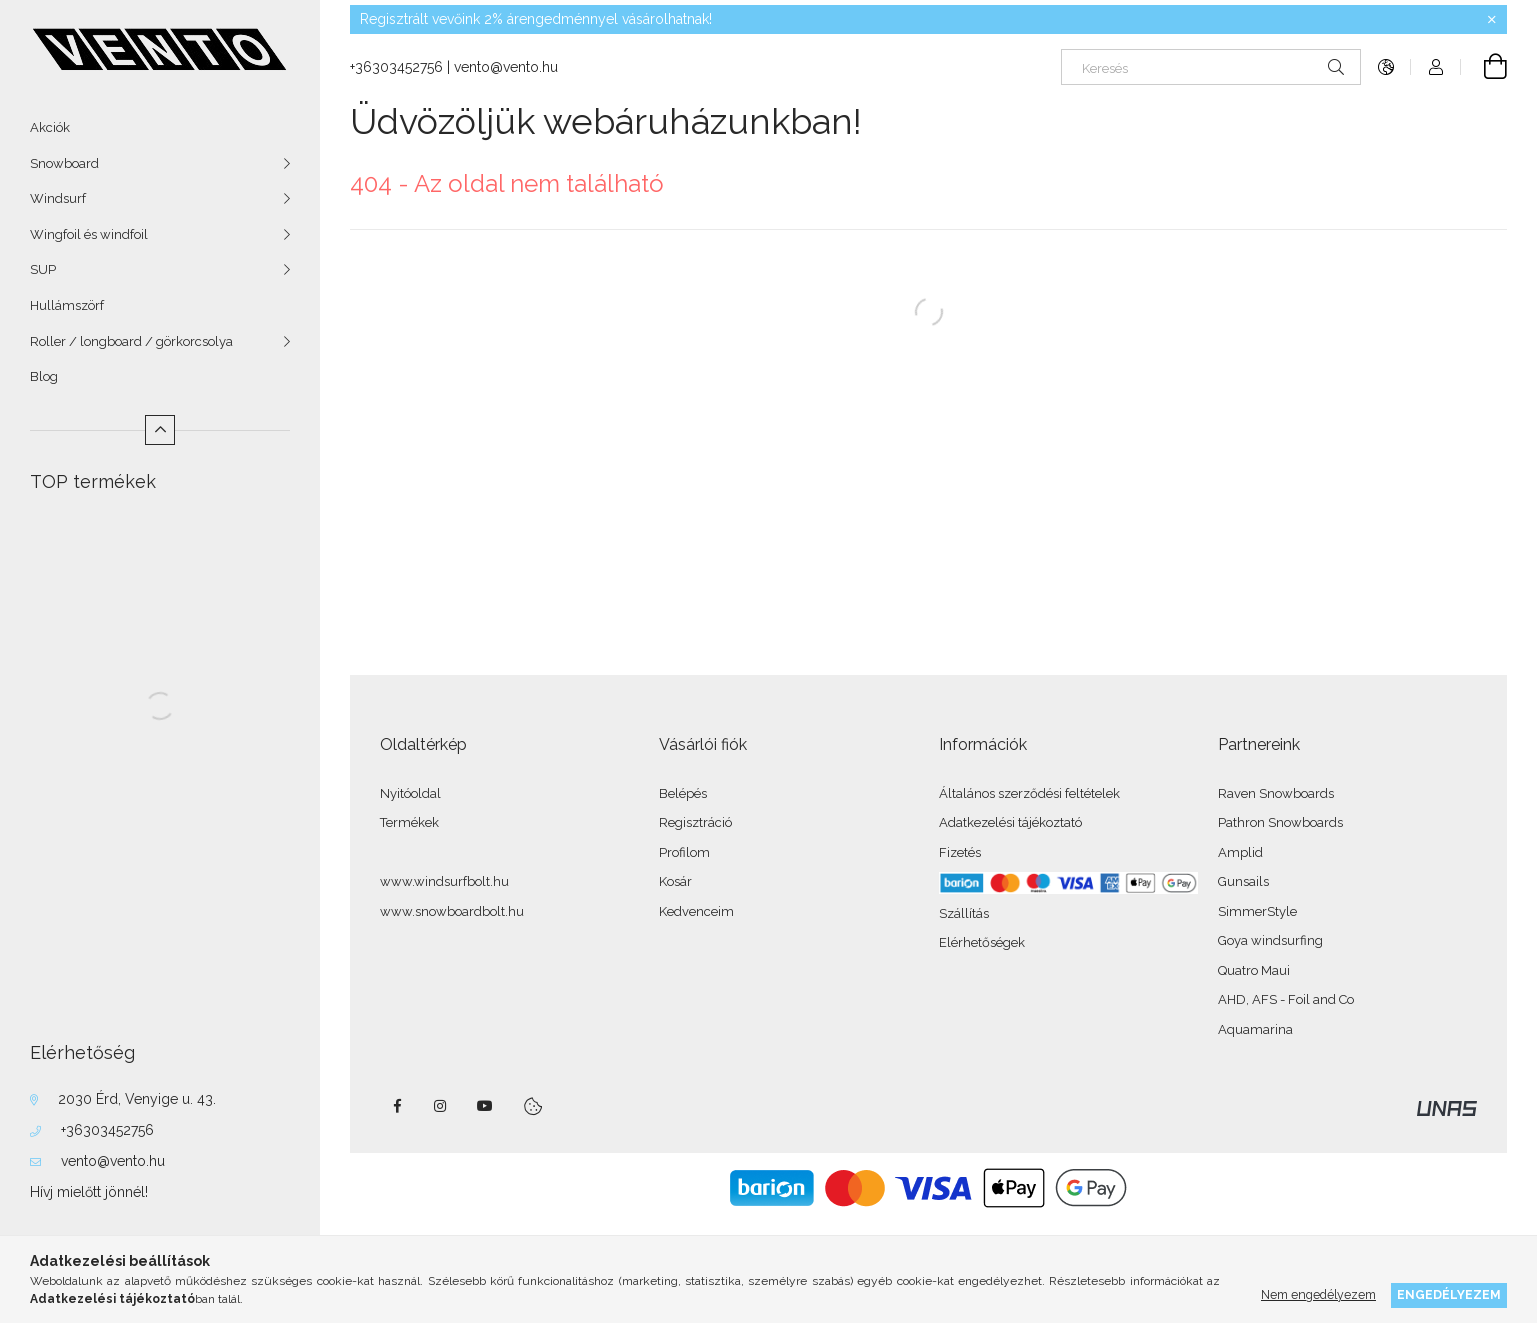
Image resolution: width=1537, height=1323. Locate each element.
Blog (44, 376)
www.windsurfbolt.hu (444, 881)
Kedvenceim (696, 911)
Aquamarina (1255, 1029)
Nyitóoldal (410, 793)
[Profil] (1436, 67)
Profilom (684, 852)
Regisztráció (695, 822)
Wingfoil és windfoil (89, 234)
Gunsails (1243, 881)
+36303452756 (107, 1130)
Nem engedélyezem (1318, 1294)
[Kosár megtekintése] (1484, 67)
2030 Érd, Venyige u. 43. (137, 1099)
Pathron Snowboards (1280, 822)
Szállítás (964, 913)
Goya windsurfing (1270, 940)
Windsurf (58, 198)
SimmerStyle (1257, 911)
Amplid (1240, 852)
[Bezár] (1492, 20)
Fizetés (960, 852)
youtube (485, 1106)
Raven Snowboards (1276, 793)
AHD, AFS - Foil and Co (1286, 999)
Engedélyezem (1449, 1294)
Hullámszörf (67, 305)
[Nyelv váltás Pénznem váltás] (1386, 67)
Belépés (683, 793)
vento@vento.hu (113, 1161)
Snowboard (64, 163)
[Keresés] (1211, 67)
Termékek (409, 822)
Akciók (50, 127)
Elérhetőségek (982, 942)
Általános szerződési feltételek (1029, 793)
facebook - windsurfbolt (397, 1106)
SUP (43, 269)
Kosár (675, 881)
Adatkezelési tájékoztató (1010, 822)
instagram (441, 1106)
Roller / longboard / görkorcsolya (131, 341)
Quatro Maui (1254, 970)
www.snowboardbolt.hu (452, 911)
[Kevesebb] (160, 430)
